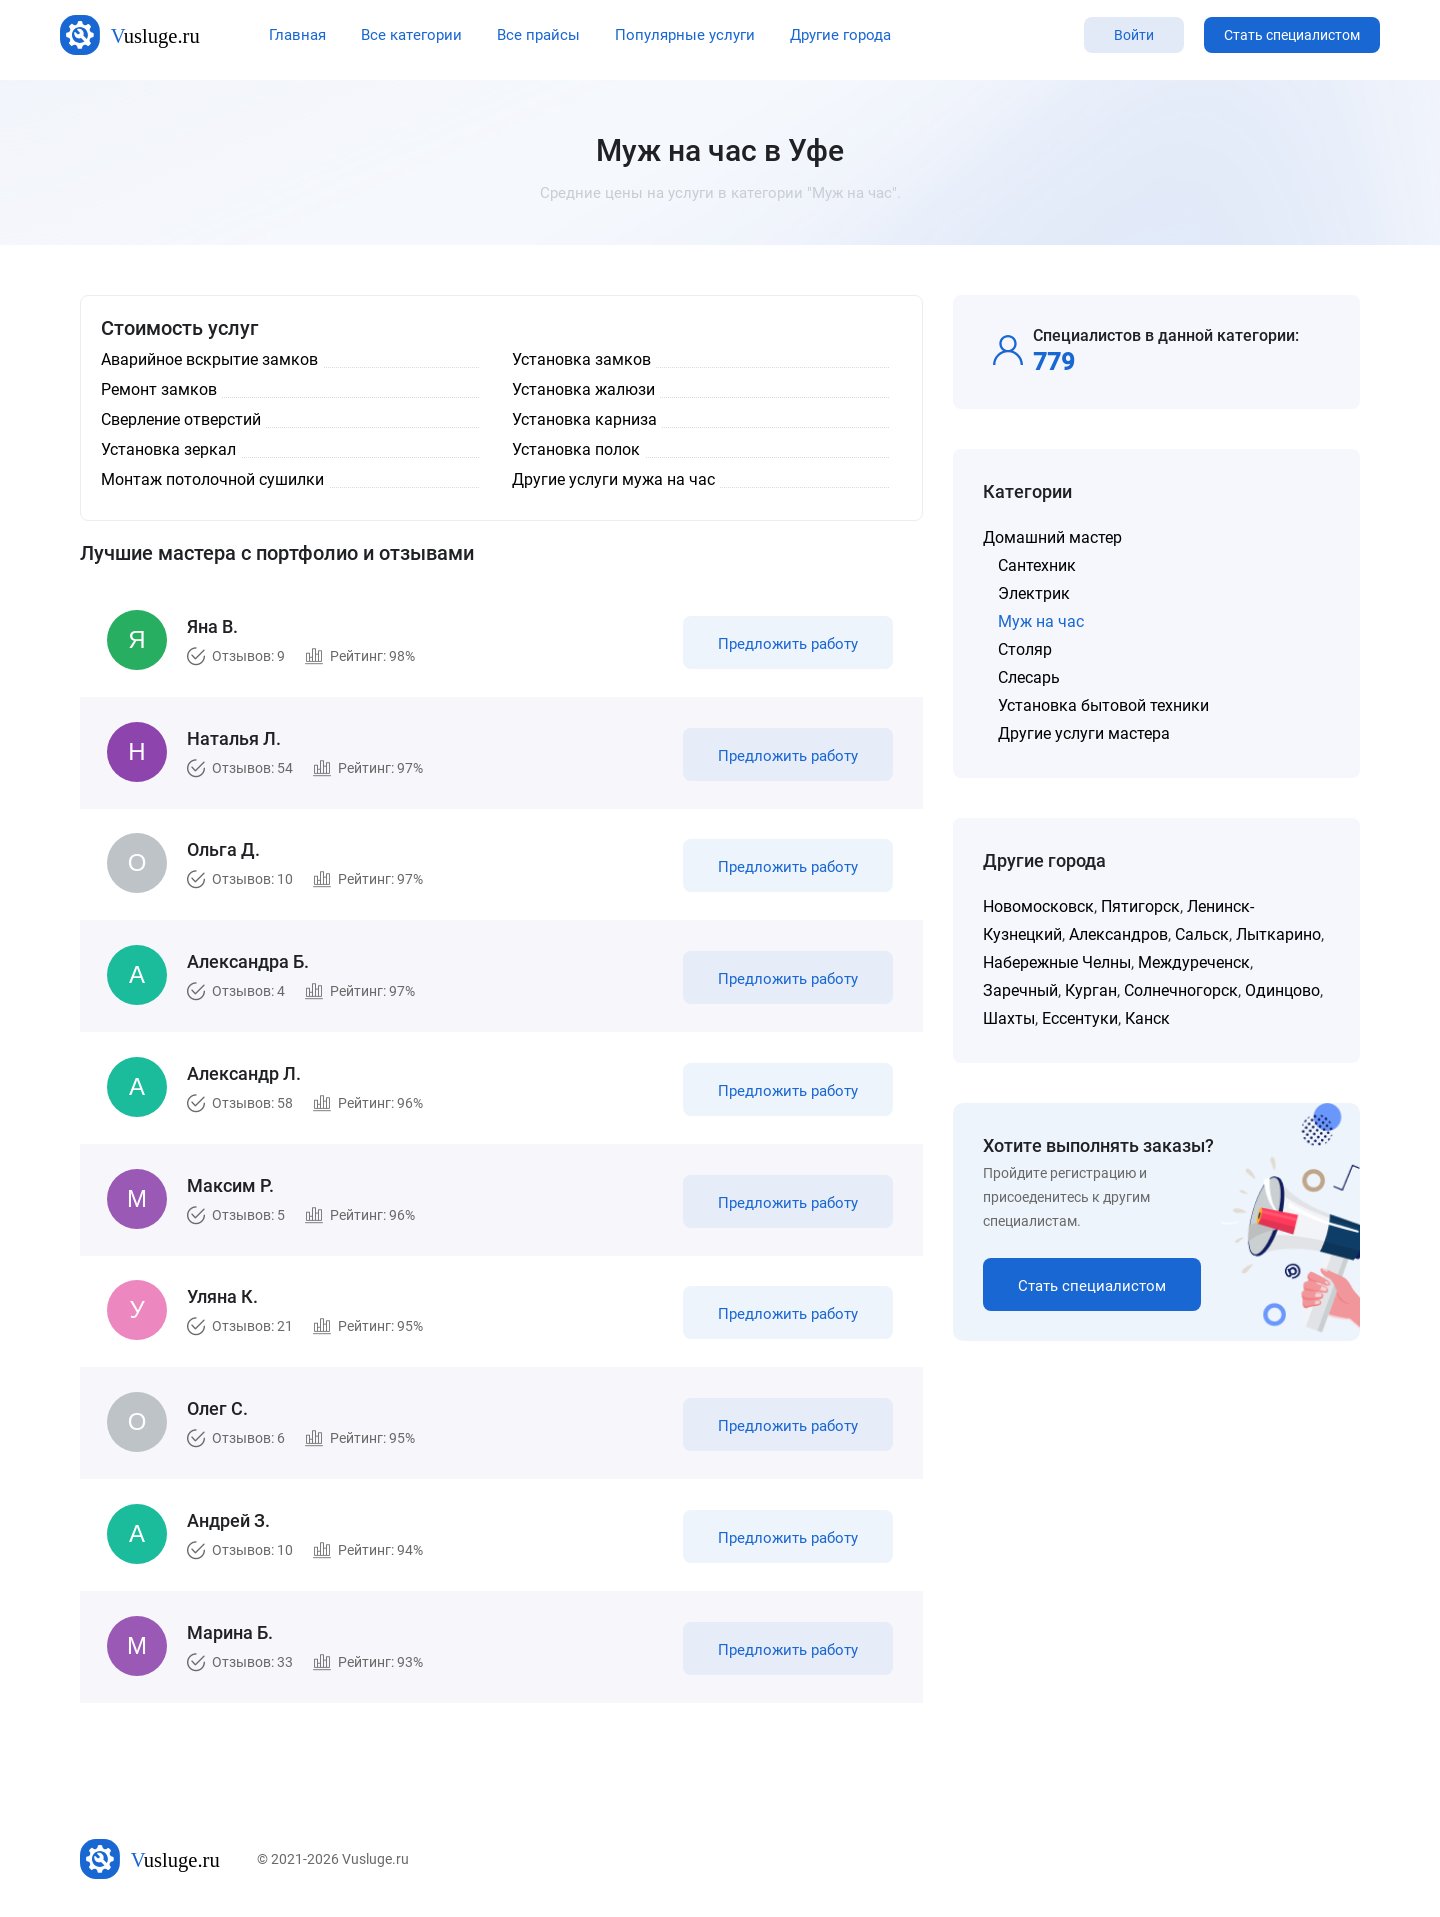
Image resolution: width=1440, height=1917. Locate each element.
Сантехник (1037, 565)
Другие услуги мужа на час (613, 479)
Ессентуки (1080, 1018)
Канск (1147, 1018)
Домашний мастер (1052, 537)
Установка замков (581, 359)
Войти (1134, 35)
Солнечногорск (1181, 990)
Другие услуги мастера (1084, 733)
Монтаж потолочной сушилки (212, 479)
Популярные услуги (685, 35)
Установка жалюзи (583, 389)
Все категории (411, 35)
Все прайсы (538, 35)
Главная (297, 35)
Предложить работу (788, 644)
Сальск (1202, 934)
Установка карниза (584, 419)
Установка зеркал (168, 449)
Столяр (1025, 649)
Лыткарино (1278, 934)
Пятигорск (1140, 906)
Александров (1118, 934)
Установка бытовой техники (1103, 705)
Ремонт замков (159, 389)
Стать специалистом (1292, 35)
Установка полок (576, 449)
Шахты (1009, 1018)
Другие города (840, 35)
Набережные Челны (1057, 962)
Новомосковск (1038, 906)
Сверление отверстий (181, 419)
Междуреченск (1194, 962)
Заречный (1020, 990)
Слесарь (1029, 677)
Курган (1091, 990)
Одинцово (1282, 990)
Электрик (1034, 593)
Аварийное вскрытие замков (209, 359)
